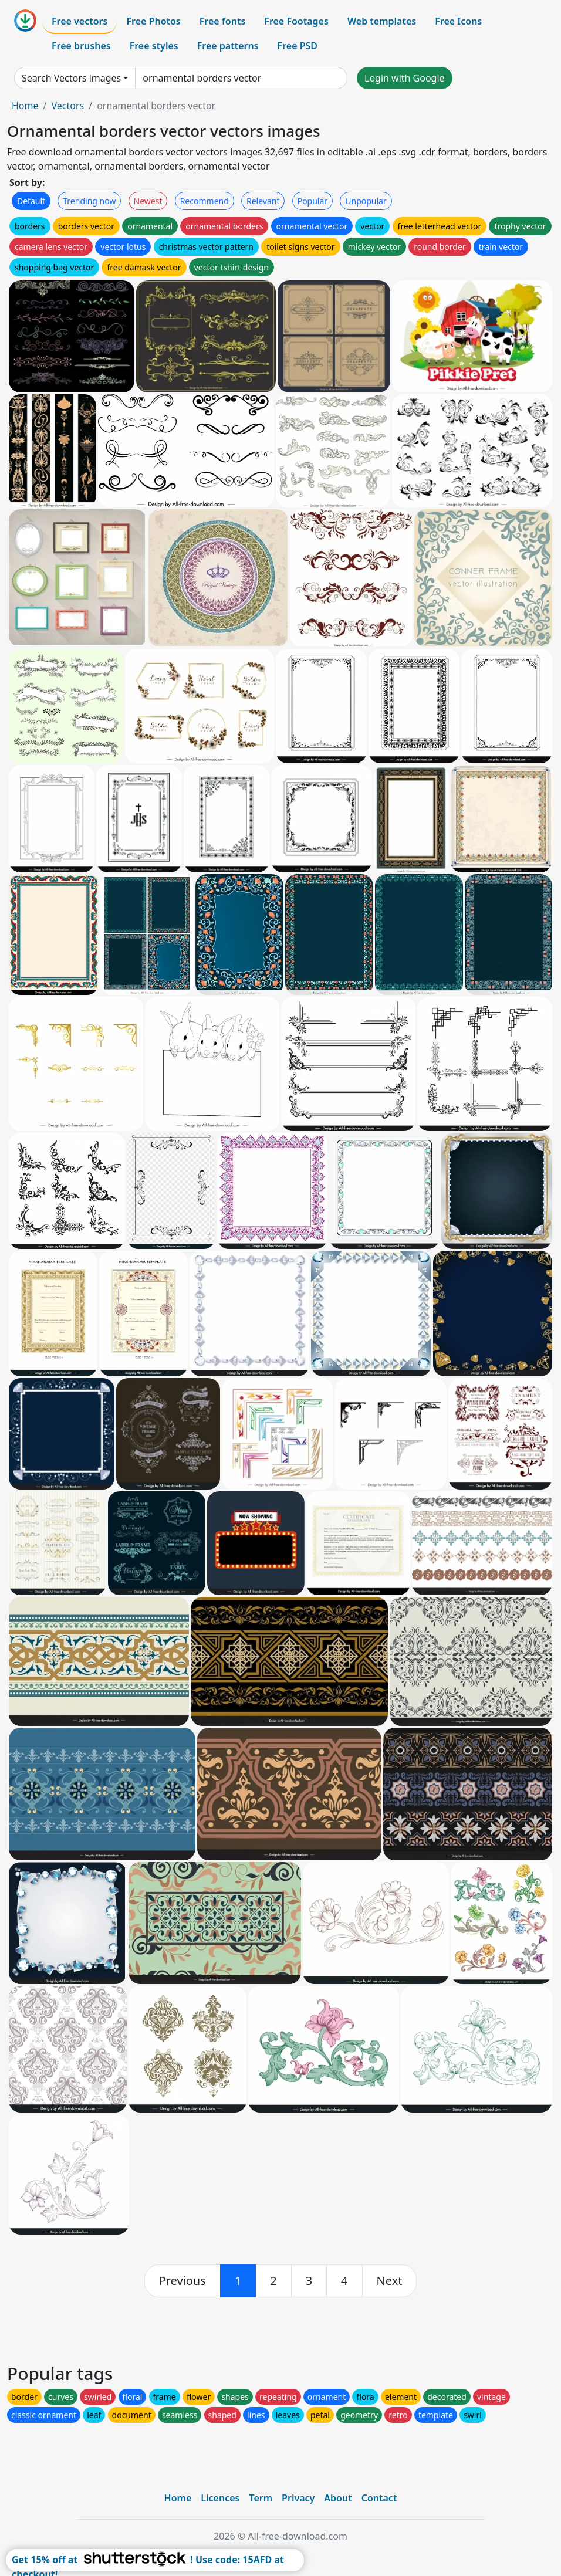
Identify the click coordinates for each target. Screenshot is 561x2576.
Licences (220, 2498)
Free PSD (297, 45)
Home (25, 105)
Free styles (154, 45)
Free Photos (153, 21)
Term (260, 2498)
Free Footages (296, 21)
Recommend (204, 201)
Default (31, 201)
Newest (148, 201)
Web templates (381, 21)
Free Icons (458, 21)
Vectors (67, 105)
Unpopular (365, 201)
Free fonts (223, 21)
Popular (312, 201)
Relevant (263, 201)
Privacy (298, 2498)
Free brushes (81, 45)
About (338, 2498)
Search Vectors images (71, 78)
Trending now (89, 201)
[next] (389, 2280)
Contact (379, 2498)
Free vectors (79, 21)
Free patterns (228, 45)
